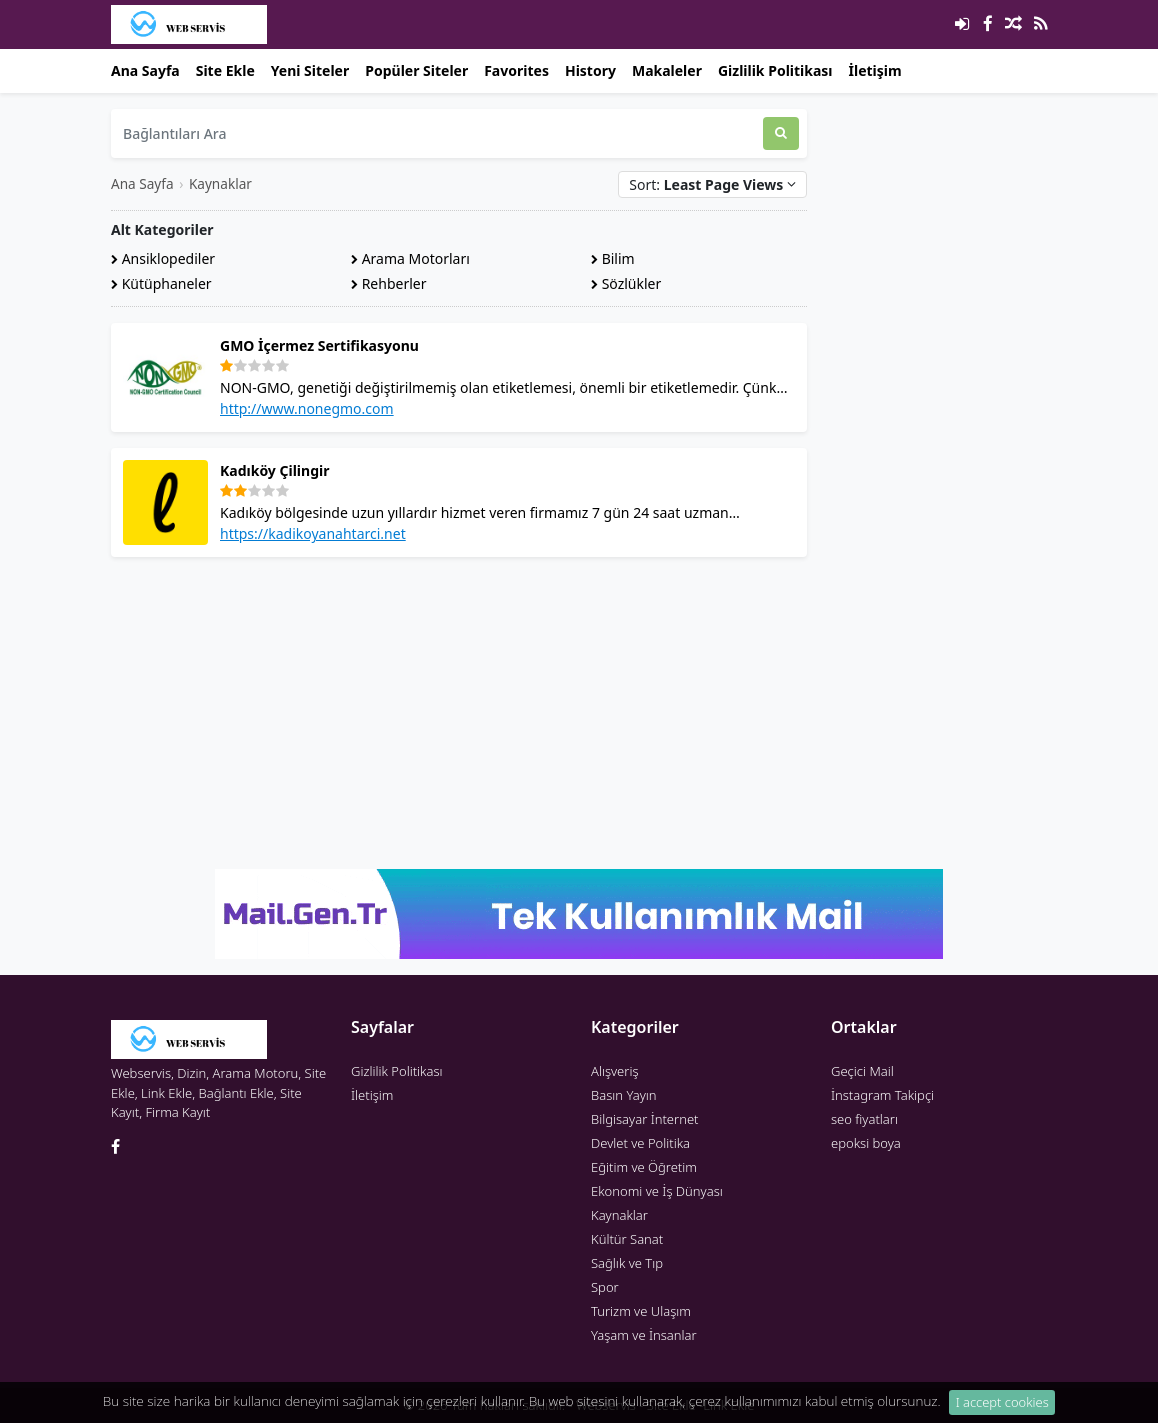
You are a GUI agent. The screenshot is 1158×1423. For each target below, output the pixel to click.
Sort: (712, 184)
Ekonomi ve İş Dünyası (657, 1191)
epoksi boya (866, 1143)
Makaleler (667, 70)
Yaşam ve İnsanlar (644, 1335)
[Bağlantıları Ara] (437, 133)
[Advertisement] (459, 713)
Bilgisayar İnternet (644, 1119)
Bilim (613, 258)
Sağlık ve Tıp (627, 1263)
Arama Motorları (410, 258)
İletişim (875, 70)
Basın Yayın (624, 1095)
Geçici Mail (862, 1071)
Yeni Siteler (310, 70)
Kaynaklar (220, 183)
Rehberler (388, 283)
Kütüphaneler (161, 283)
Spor (605, 1287)
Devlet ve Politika (640, 1143)
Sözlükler (626, 283)
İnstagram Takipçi (882, 1095)
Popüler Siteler (416, 70)
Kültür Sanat (627, 1239)
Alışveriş (615, 1071)
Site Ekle (225, 70)
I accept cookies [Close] (1002, 1409)
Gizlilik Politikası (775, 70)
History (590, 70)
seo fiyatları (864, 1119)
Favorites (516, 70)
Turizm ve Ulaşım (641, 1311)
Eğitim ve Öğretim (644, 1167)
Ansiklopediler (163, 258)
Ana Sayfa (145, 70)
